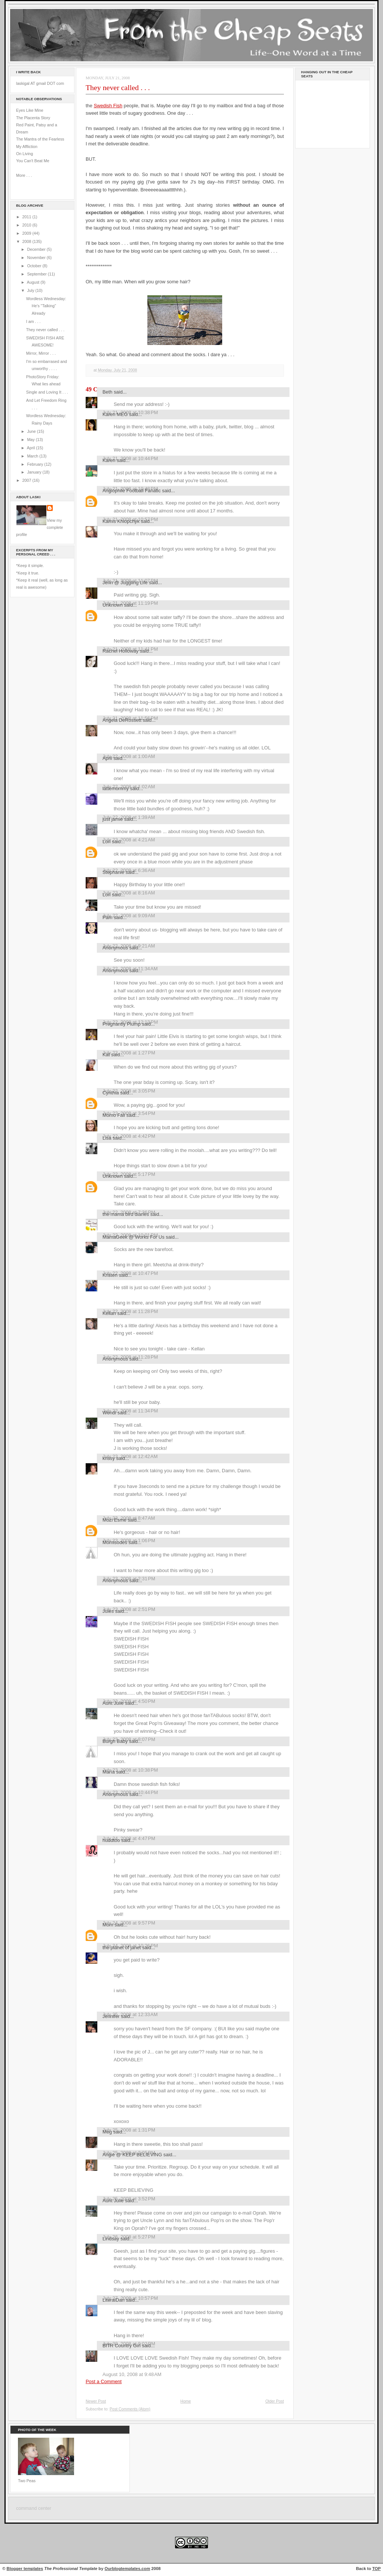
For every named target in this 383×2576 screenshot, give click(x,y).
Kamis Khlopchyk (121, 521)
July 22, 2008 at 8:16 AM (128, 893)
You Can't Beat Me (32, 160)
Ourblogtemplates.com (127, 2568)
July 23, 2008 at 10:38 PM (130, 1770)
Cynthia (110, 1093)
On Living (24, 153)
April (31, 448)
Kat (106, 1054)
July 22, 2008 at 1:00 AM (128, 756)
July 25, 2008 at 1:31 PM (128, 2130)
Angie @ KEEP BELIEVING (132, 2154)
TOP (376, 2568)
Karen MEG (115, 414)
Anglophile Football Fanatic (131, 490)
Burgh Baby (115, 1741)
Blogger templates (25, 2568)
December (36, 249)
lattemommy (115, 788)
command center (33, 2508)
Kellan (109, 1313)
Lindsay (110, 2238)
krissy (108, 1458)
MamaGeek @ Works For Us (133, 1237)
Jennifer (111, 2016)
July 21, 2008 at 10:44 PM (130, 458)
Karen (108, 460)
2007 (27, 480)
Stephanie (113, 872)
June (32, 431)
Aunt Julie (113, 1703)
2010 (27, 225)
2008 (27, 241)
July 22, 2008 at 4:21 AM (128, 839)
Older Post (274, 2401)
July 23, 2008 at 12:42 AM (129, 1456)
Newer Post (96, 2401)
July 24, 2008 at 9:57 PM (128, 1923)
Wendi (109, 1412)
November (36, 257)
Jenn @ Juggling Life (125, 582)
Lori (106, 841)
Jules (108, 1611)
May (31, 439)
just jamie (112, 819)
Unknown (112, 605)
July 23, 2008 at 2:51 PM (128, 1609)
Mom (107, 1925)
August (33, 282)
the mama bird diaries (125, 1214)
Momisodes (114, 1542)
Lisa (106, 1138)
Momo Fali (113, 1115)
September (37, 274)
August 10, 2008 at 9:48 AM (132, 2374)
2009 (27, 233)
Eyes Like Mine (29, 110)
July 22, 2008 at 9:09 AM (128, 915)
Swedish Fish (108, 105)
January (34, 472)
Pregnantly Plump (121, 1024)
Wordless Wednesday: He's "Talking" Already (46, 305)
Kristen (109, 1275)
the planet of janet (121, 1947)
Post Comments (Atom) (130, 2409)
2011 (27, 217)
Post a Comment (104, 2381)
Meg (107, 2132)
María (108, 1772)
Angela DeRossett (121, 720)
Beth (107, 392)
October (34, 266)
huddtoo (111, 1840)
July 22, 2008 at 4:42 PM (128, 1136)
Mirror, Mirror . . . (41, 353)
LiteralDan (113, 2300)
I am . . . (33, 321)
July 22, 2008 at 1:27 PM (128, 1053)
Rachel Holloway (120, 651)
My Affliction (26, 146)
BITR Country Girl (121, 2345)
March (33, 456)
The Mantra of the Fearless (40, 139)
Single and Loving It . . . (47, 392)
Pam (107, 917)
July (31, 290)
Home (185, 2401)
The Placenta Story (33, 117)
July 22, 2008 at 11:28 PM (130, 1311)
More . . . (24, 175)
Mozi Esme (114, 1520)
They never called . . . (45, 329)
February (35, 464)
